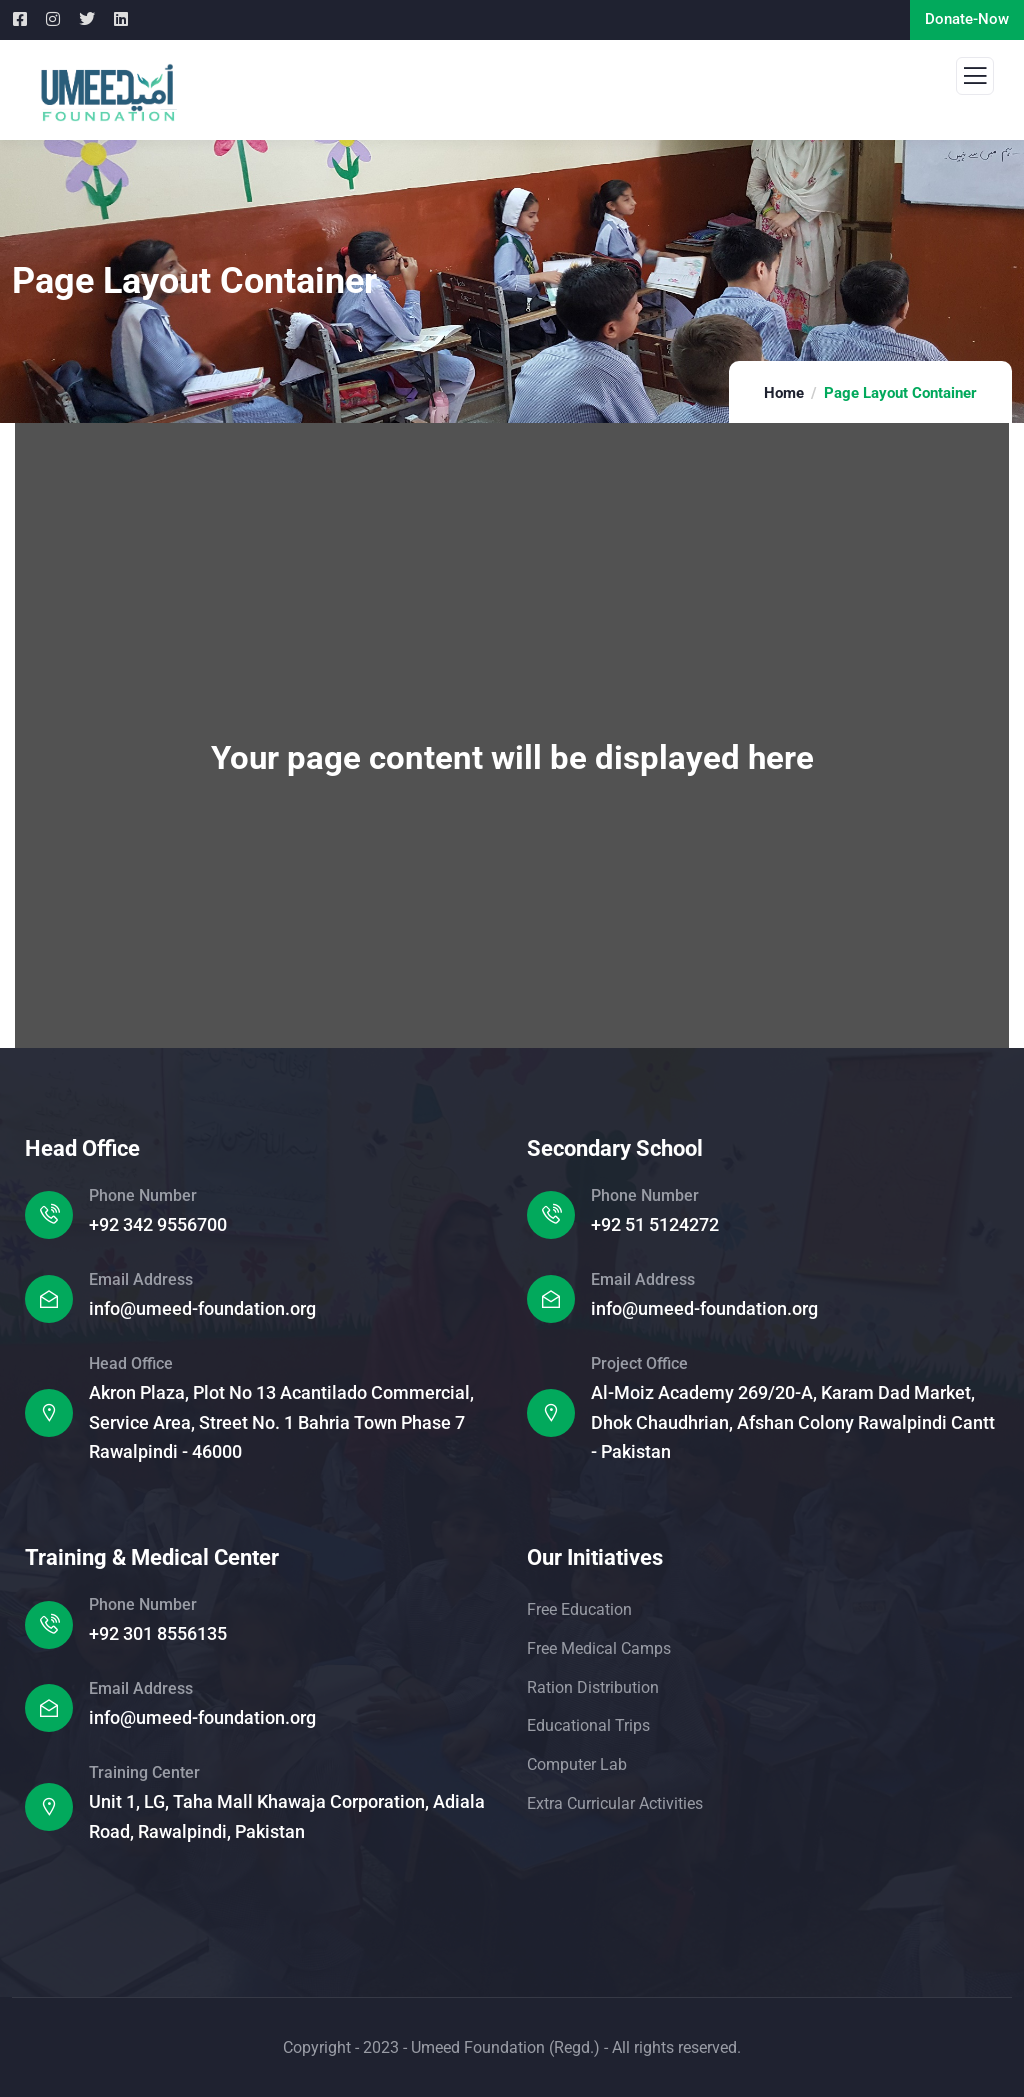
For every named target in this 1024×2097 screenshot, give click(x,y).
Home (784, 393)
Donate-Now (967, 19)
